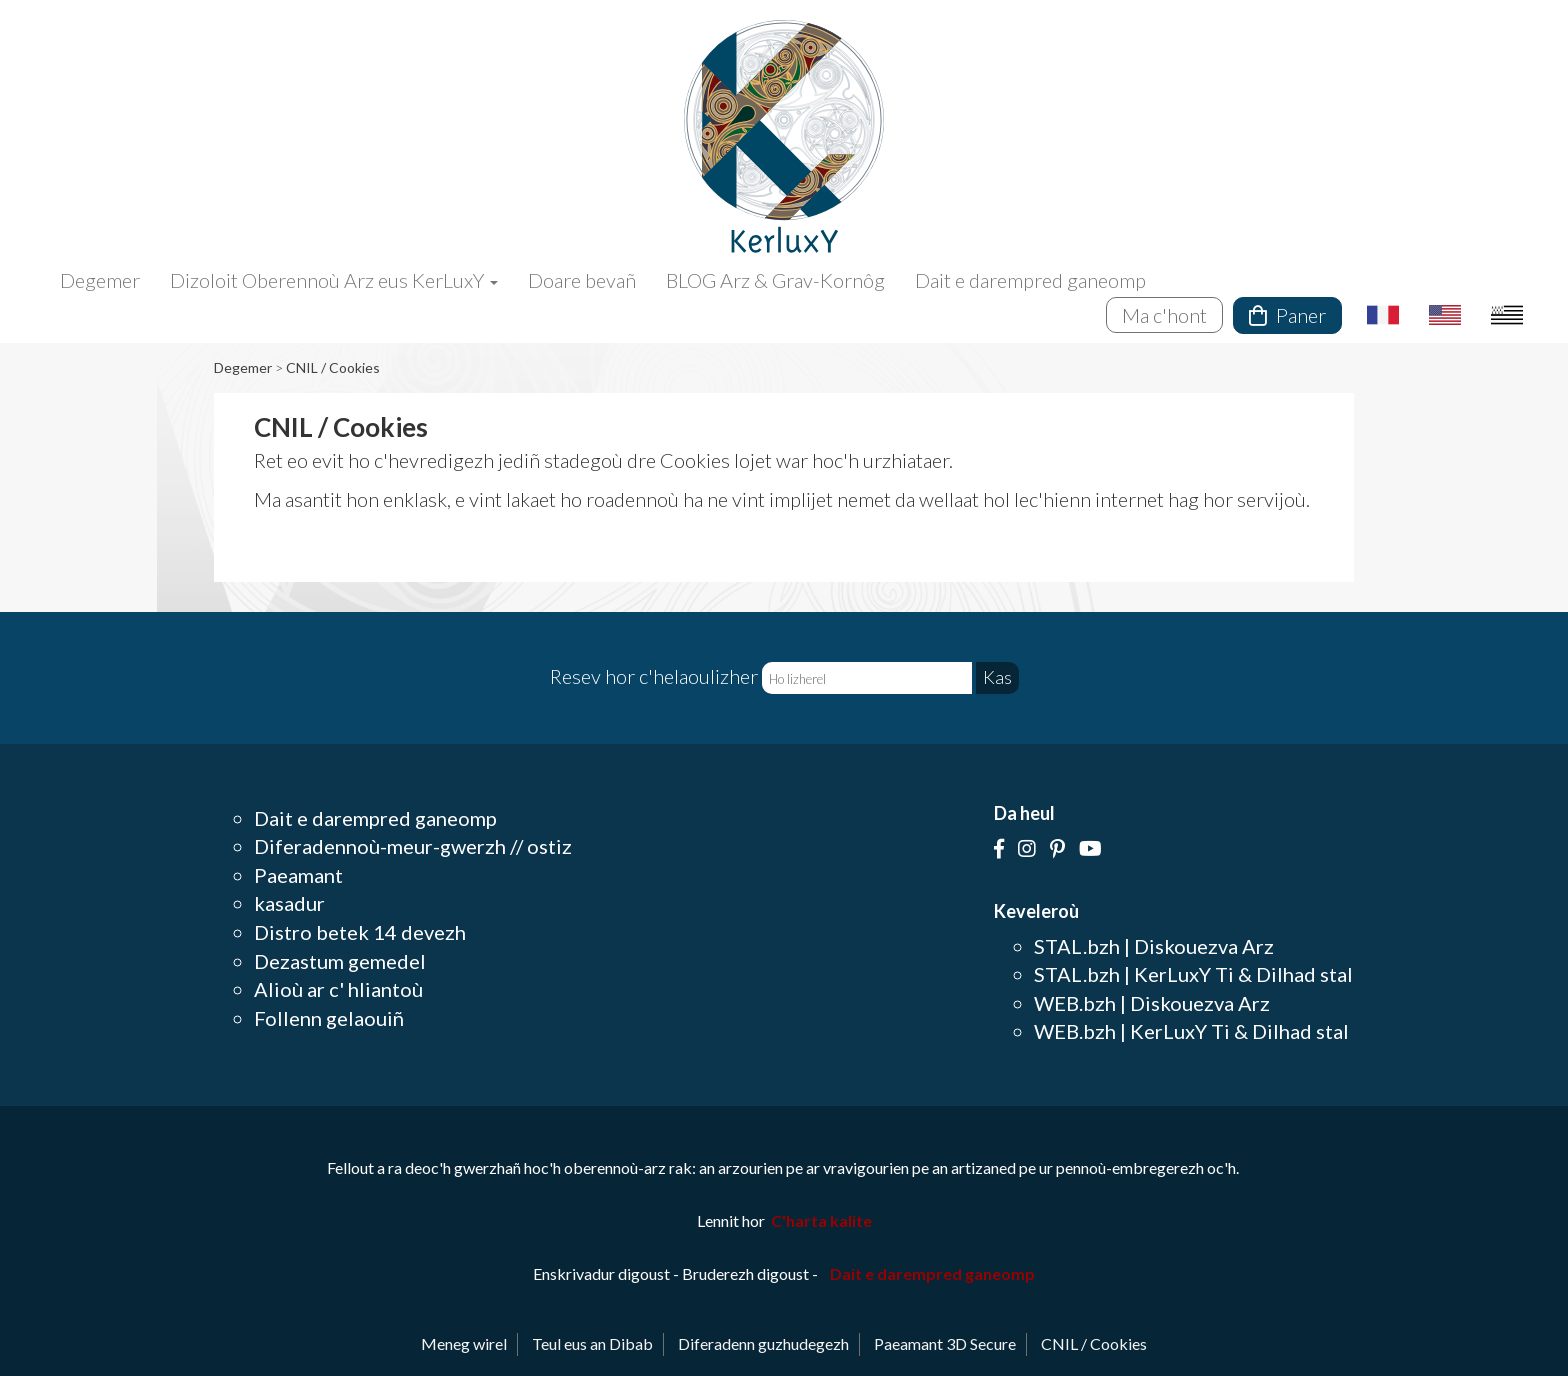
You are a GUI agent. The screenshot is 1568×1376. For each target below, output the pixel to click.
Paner (1287, 315)
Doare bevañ (582, 280)
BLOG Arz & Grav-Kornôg (775, 280)
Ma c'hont (1164, 315)
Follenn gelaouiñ (329, 1018)
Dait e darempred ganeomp (1030, 280)
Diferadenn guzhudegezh (763, 1343)
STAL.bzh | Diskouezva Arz (1154, 946)
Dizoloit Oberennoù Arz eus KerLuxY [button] (334, 280)
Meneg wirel (464, 1343)
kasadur (289, 903)
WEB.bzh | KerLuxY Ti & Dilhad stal (1191, 1031)
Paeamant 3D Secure (945, 1343)
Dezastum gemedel (340, 961)
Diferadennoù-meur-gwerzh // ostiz (413, 846)
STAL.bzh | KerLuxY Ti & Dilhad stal (1193, 974)
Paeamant (298, 875)
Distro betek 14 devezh (360, 932)
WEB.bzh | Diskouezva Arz (1152, 1003)
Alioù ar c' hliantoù (338, 989)
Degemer (100, 280)
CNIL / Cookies (333, 367)
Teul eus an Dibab (592, 1343)
